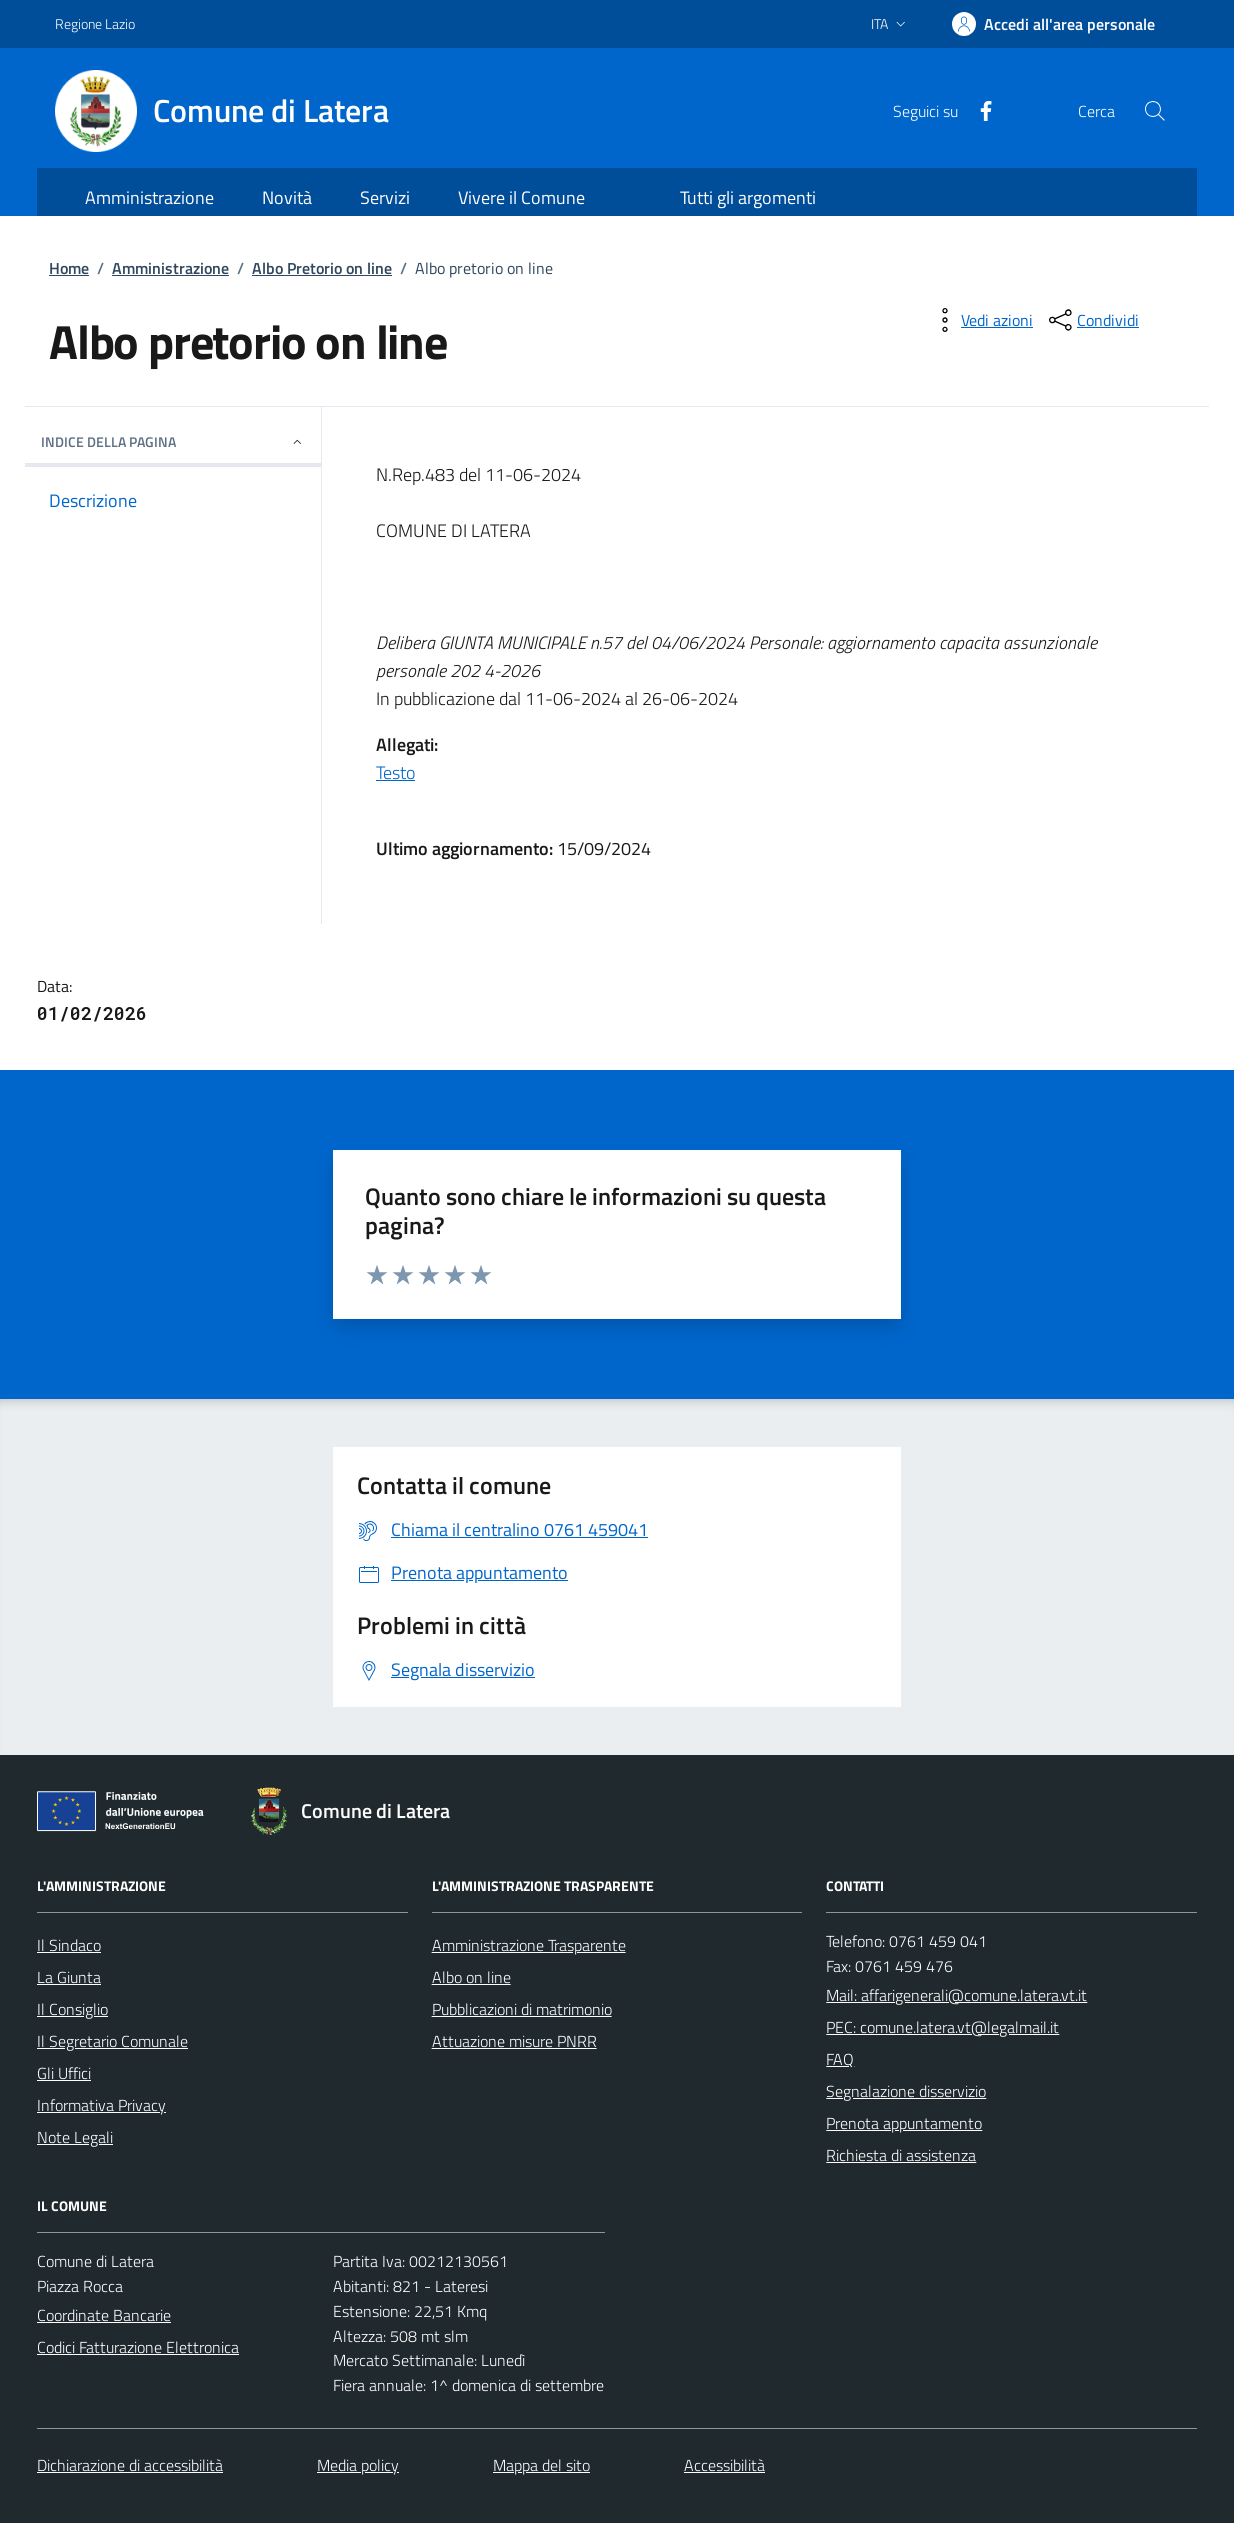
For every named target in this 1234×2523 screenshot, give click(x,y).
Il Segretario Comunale (112, 2041)
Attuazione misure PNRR (514, 2041)
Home (69, 268)
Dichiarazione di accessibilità (130, 2465)
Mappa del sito (541, 2465)
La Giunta (69, 1977)
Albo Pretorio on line (322, 268)
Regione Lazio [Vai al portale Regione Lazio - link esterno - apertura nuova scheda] (95, 23)
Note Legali (75, 2137)
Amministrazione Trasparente (529, 1945)
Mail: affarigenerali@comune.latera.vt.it (956, 1995)
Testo (395, 772)
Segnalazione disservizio (906, 2091)
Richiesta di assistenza (901, 2155)
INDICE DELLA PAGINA (173, 441)
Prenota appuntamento (904, 2123)
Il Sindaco (69, 1945)
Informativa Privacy (101, 2105)
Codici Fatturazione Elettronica (138, 2347)
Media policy (358, 2465)
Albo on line (471, 1977)
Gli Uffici (64, 2073)
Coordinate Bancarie (104, 2315)
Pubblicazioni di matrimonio (522, 2009)
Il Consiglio (72, 2009)
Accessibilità (724, 2465)
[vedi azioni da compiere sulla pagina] (981, 320)
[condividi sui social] (1092, 320)
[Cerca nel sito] (1155, 111)
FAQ (840, 2059)
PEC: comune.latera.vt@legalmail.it (942, 2027)
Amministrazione (170, 268)
